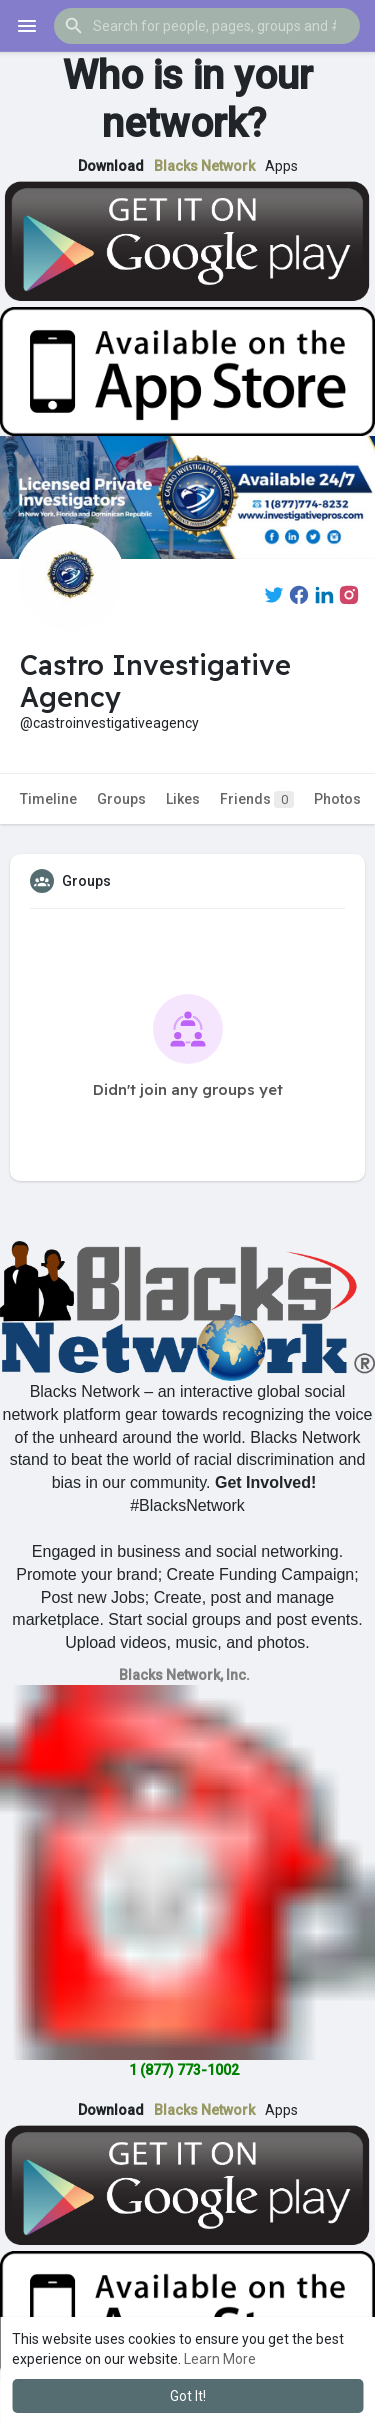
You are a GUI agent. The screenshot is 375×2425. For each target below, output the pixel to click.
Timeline (48, 799)
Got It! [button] (188, 2396)
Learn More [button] (220, 2359)
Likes (183, 799)
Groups (121, 799)
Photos (337, 799)
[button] (207, 26)
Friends (257, 799)
